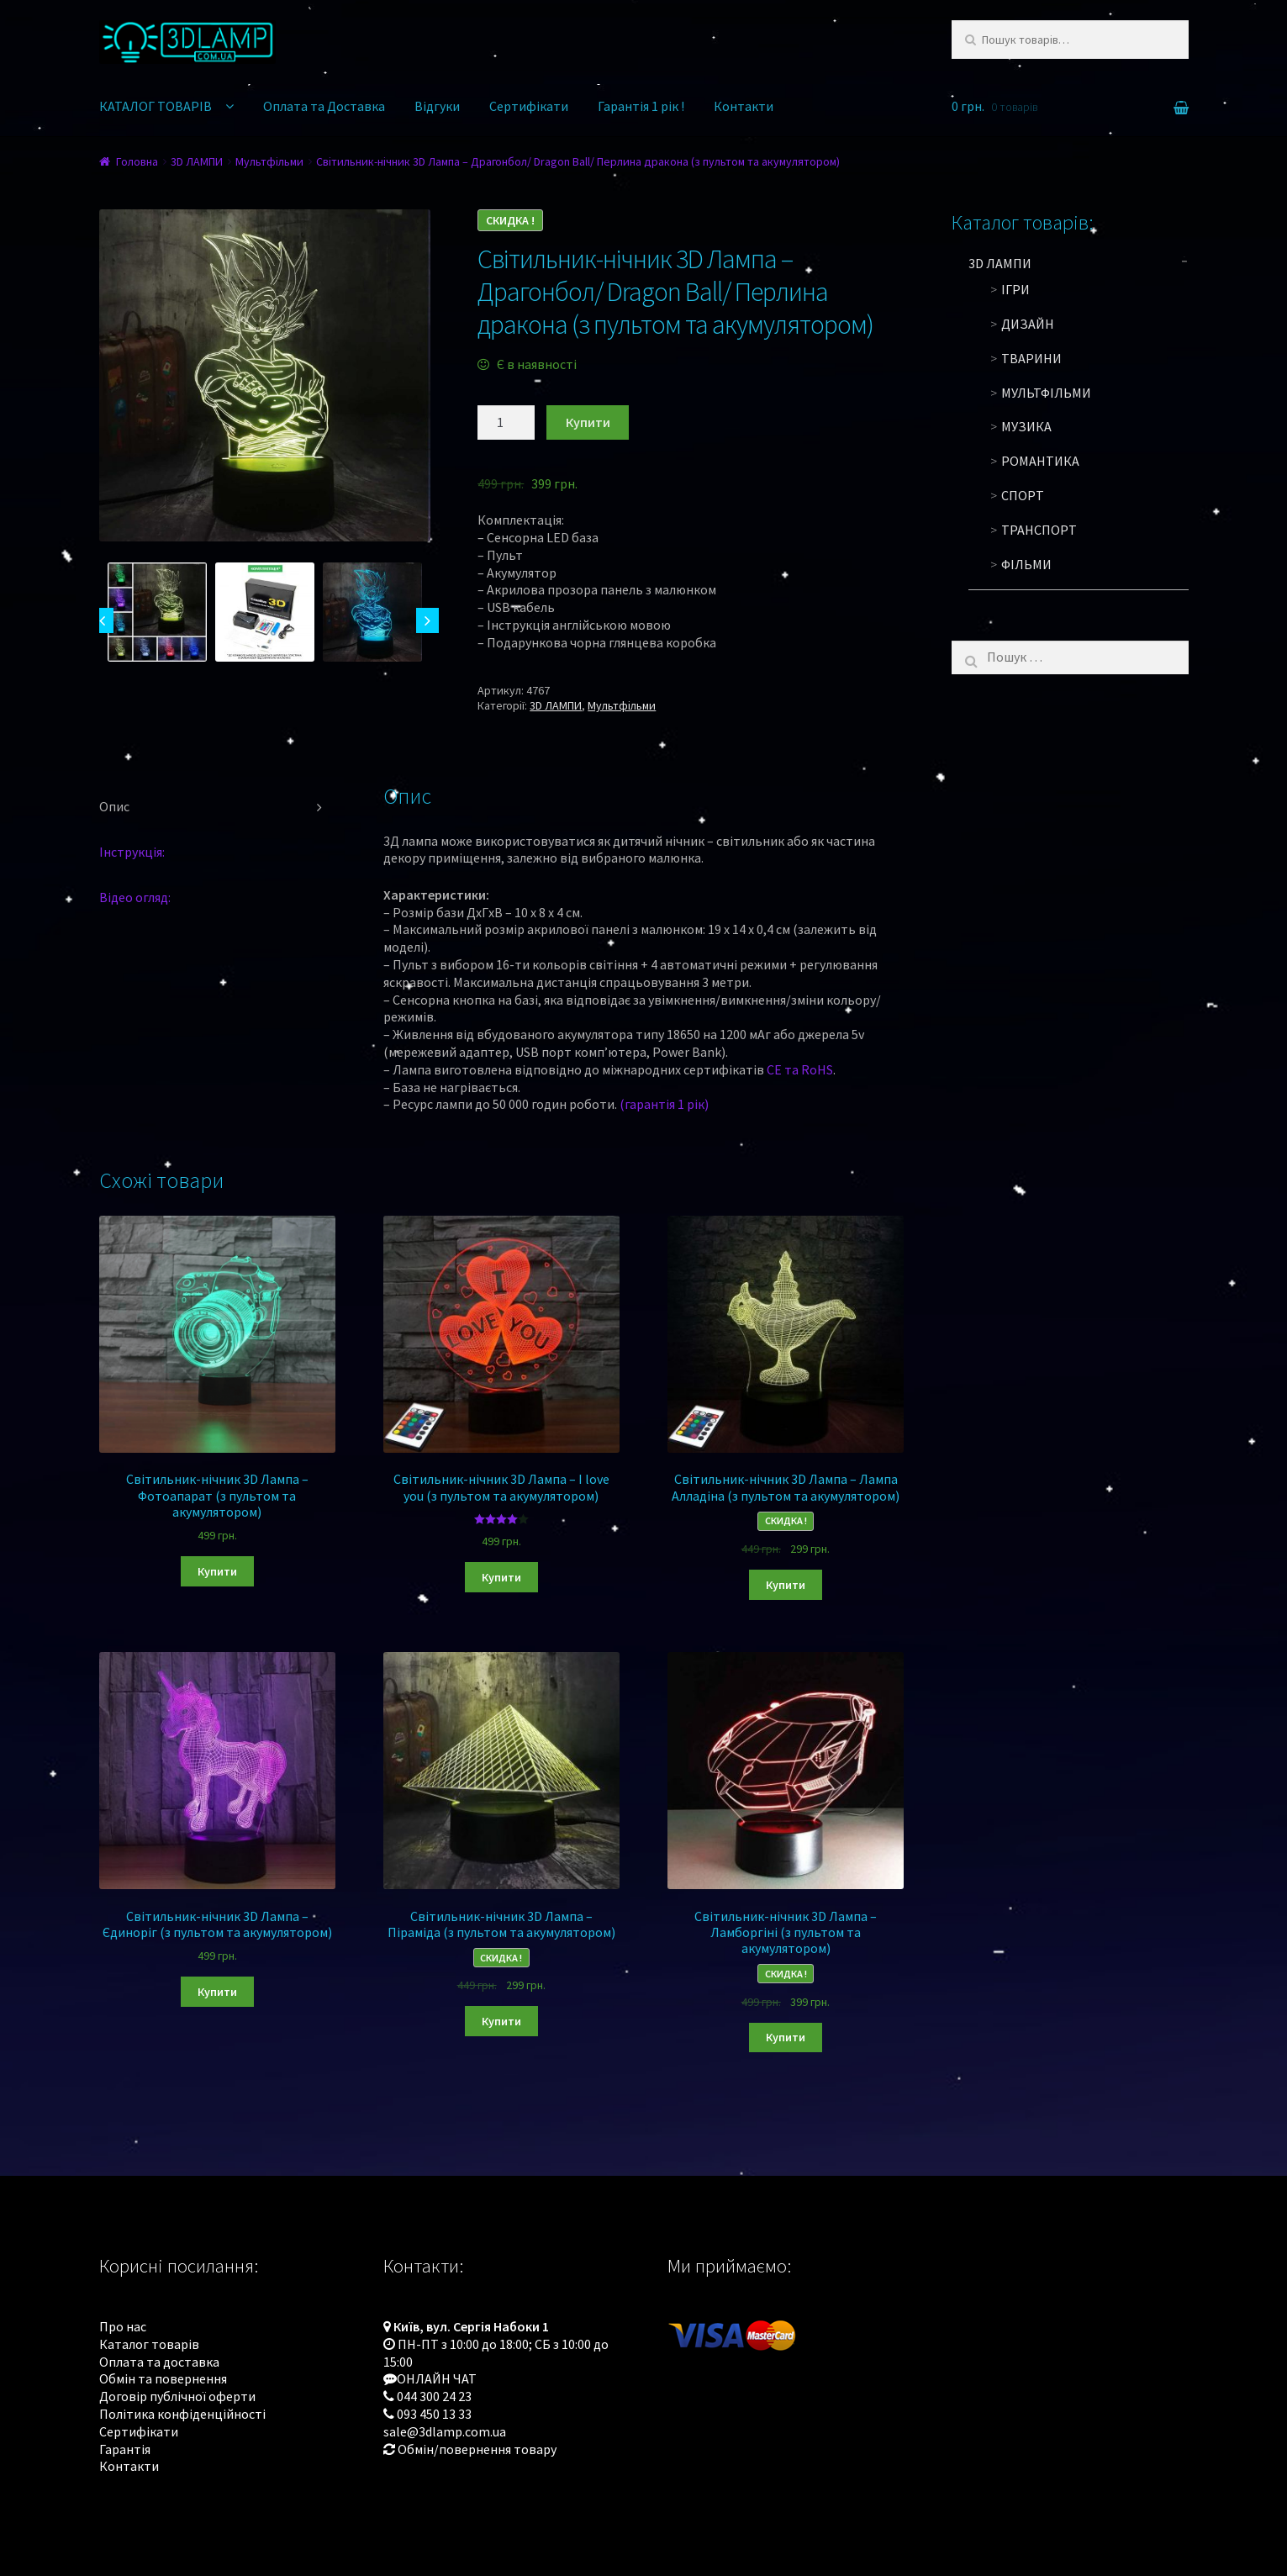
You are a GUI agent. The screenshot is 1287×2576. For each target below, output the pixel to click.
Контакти (743, 106)
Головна (137, 161)
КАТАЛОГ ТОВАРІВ (155, 106)
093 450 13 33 (434, 2413)
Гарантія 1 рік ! (641, 106)
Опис (114, 806)
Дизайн (1027, 323)
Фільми (1026, 564)
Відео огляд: (135, 897)
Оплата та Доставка (324, 106)
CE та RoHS (800, 1069)
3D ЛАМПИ (197, 161)
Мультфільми (269, 161)
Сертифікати (528, 106)
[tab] (217, 807)
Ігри (1015, 289)
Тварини (1031, 358)
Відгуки (437, 106)
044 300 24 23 (434, 2396)
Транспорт (1039, 529)
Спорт (1022, 495)
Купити (588, 422)
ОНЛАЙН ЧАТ (437, 2378)
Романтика (1040, 460)
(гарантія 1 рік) (664, 1103)
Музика (1026, 426)
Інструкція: (132, 851)
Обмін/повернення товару (477, 2449)
